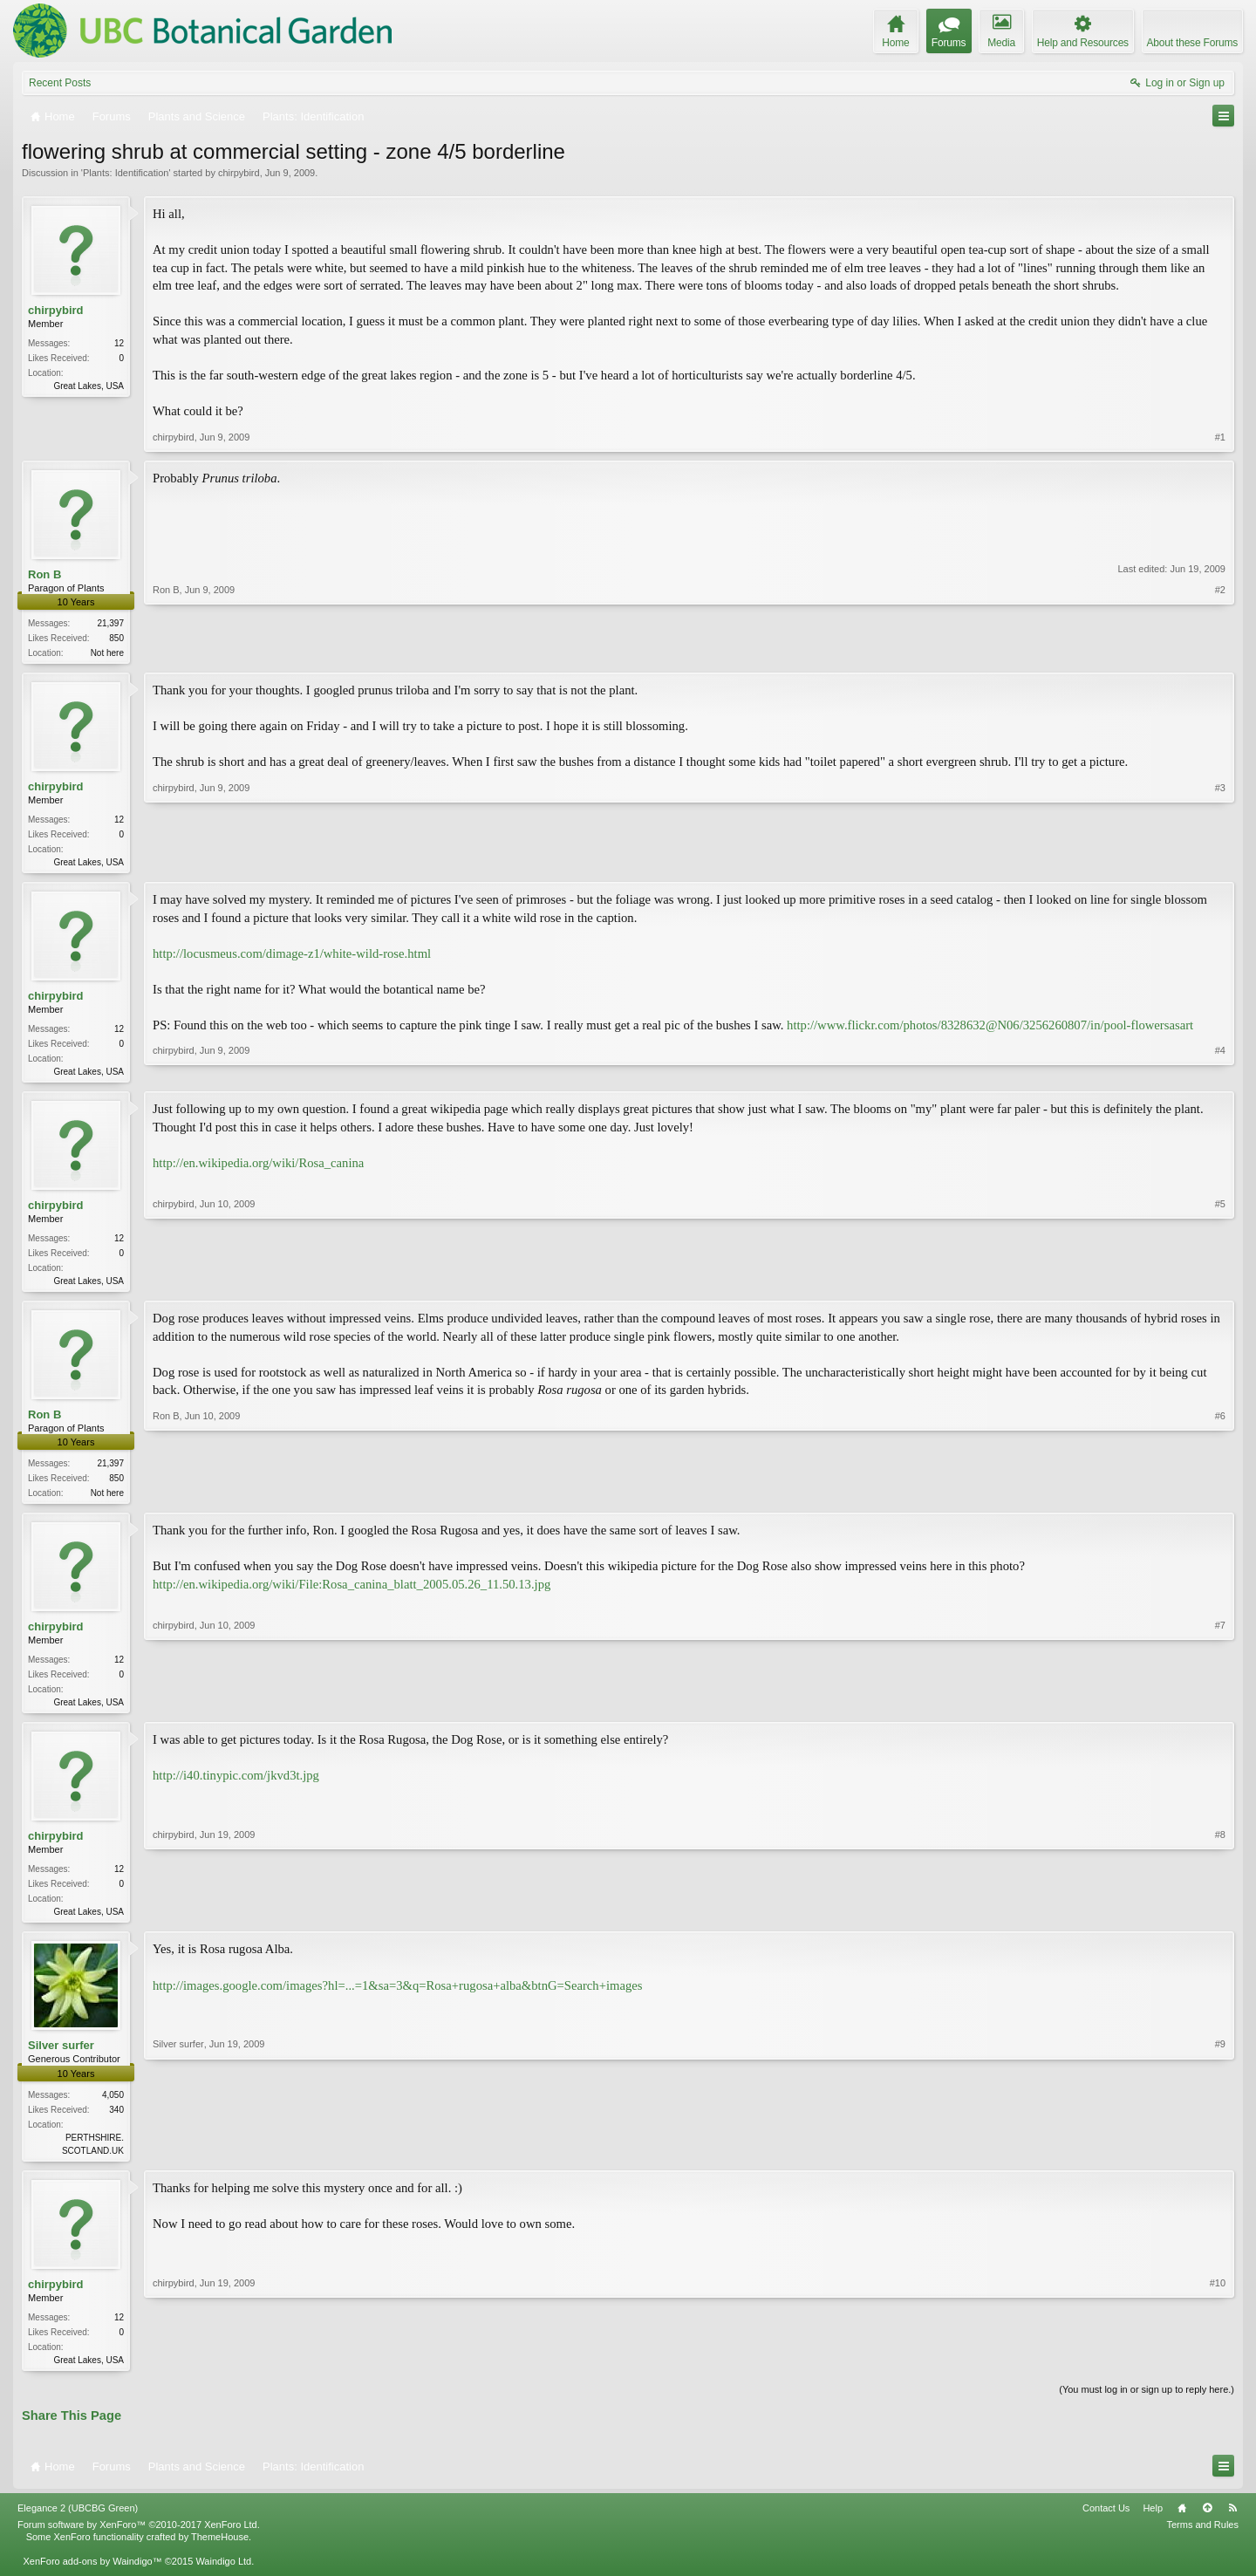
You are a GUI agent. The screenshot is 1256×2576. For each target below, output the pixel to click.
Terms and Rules (1202, 2540)
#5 (1220, 1284)
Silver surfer (61, 2057)
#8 (1220, 1920)
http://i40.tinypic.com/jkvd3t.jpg (236, 1786)
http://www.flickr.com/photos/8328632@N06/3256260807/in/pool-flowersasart (990, 1028)
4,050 (113, 2107)
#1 (1220, 437)
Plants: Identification (125, 172)
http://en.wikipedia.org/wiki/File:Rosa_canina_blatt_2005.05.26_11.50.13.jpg (351, 1593)
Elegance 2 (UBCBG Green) (77, 2523)
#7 (1220, 1709)
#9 (1220, 2160)
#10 (1217, 2371)
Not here (107, 653)
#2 (1220, 651)
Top (1207, 2524)
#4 (1220, 1073)
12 (119, 343)
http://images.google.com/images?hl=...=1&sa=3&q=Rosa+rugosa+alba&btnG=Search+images (397, 1997)
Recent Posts (60, 83)
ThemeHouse (220, 2552)
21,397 (110, 623)
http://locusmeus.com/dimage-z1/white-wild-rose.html (292, 957)
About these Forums (1192, 43)
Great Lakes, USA (88, 386)
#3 (1220, 862)
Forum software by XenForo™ (138, 2540)
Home (1182, 2524)
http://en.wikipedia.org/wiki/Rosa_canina (258, 1168)
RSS (1232, 2524)
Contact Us (1106, 2523)
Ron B (44, 574)
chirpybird (239, 172)
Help (1153, 2523)
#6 (1220, 1498)
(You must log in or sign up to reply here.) (1146, 2405)
